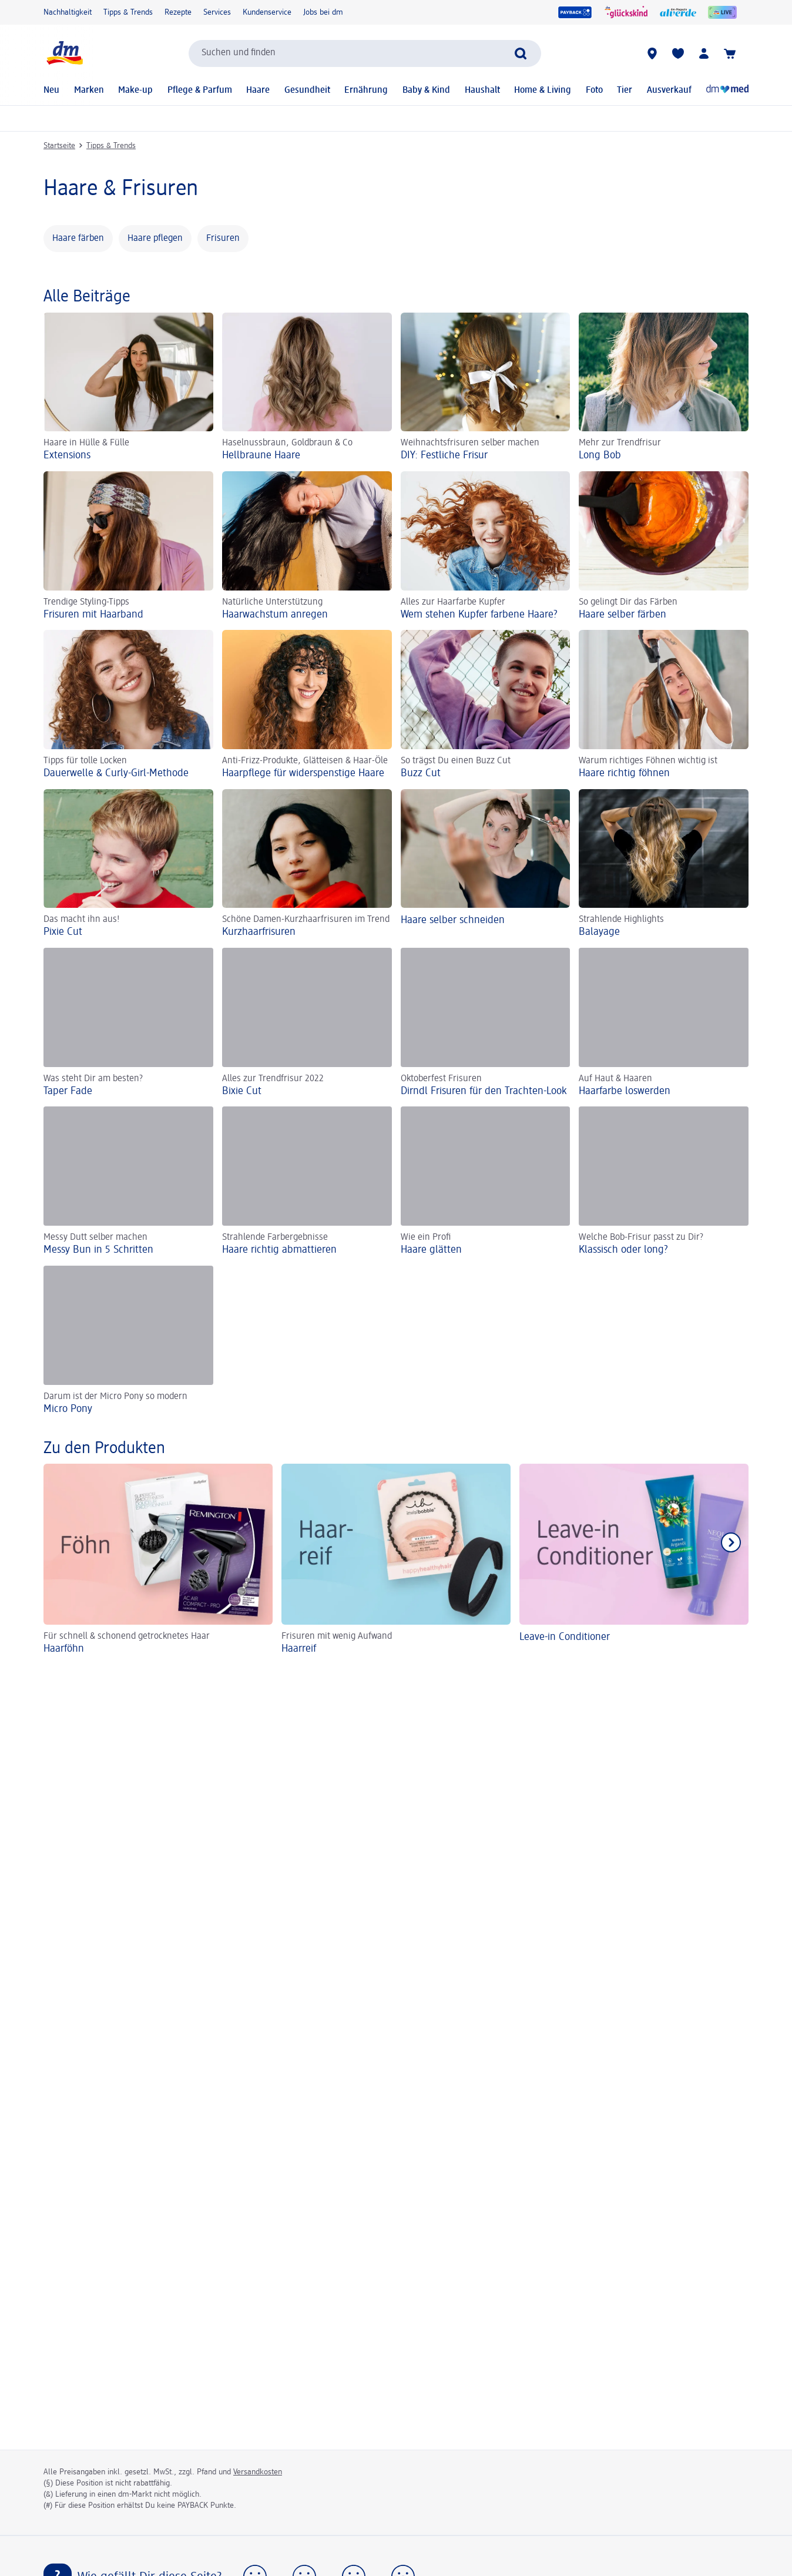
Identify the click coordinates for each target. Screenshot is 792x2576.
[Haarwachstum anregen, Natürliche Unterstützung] (307, 546)
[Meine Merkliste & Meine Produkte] (678, 53)
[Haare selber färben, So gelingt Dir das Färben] (664, 546)
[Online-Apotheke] (727, 90)
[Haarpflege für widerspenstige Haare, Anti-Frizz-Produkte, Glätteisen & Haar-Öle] (307, 705)
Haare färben (78, 238)
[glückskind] (626, 12)
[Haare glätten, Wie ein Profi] (485, 1181)
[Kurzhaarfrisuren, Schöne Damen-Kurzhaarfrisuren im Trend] (307, 864)
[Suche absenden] (520, 53)
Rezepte (178, 12)
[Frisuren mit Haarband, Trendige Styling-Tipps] (128, 546)
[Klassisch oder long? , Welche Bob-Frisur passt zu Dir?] (664, 1181)
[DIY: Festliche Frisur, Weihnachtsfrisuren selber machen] (485, 387)
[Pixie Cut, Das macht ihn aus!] (128, 864)
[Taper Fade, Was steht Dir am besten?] (128, 1023)
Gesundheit (307, 90)
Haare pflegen (155, 238)
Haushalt (482, 90)
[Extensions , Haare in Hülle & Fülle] (128, 387)
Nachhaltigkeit (67, 12)
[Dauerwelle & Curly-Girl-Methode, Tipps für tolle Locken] (128, 705)
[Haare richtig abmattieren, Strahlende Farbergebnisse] (307, 1181)
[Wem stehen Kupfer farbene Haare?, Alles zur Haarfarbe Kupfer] (485, 546)
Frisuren (223, 238)
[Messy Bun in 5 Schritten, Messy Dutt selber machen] (128, 1181)
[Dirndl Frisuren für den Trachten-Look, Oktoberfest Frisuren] (485, 1023)
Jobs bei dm (323, 12)
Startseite (59, 146)
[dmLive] (722, 12)
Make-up (135, 90)
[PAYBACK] (575, 12)
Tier (624, 90)
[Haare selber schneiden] (485, 864)
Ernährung (366, 90)
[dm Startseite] (64, 53)
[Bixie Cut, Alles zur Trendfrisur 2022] (307, 1023)
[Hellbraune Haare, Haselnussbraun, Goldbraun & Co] (307, 387)
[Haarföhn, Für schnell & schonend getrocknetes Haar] (158, 1561)
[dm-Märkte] (652, 53)
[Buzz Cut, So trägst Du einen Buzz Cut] (485, 705)
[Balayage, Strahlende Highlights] (664, 864)
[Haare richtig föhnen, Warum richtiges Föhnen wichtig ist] (664, 705)
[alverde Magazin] (678, 12)
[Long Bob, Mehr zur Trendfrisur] (664, 387)
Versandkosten (257, 2472)
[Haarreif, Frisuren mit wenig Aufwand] (396, 1561)
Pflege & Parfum (199, 90)
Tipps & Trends (128, 12)
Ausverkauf (669, 90)
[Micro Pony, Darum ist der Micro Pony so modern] (128, 1341)
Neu (51, 90)
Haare (258, 90)
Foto (594, 90)
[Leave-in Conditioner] (634, 1561)
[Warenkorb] (730, 53)
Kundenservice (267, 12)
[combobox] (365, 53)
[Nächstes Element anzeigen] (731, 1542)
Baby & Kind (426, 90)
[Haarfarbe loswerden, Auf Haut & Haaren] (664, 1023)
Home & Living (542, 90)
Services (217, 12)
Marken (89, 90)
